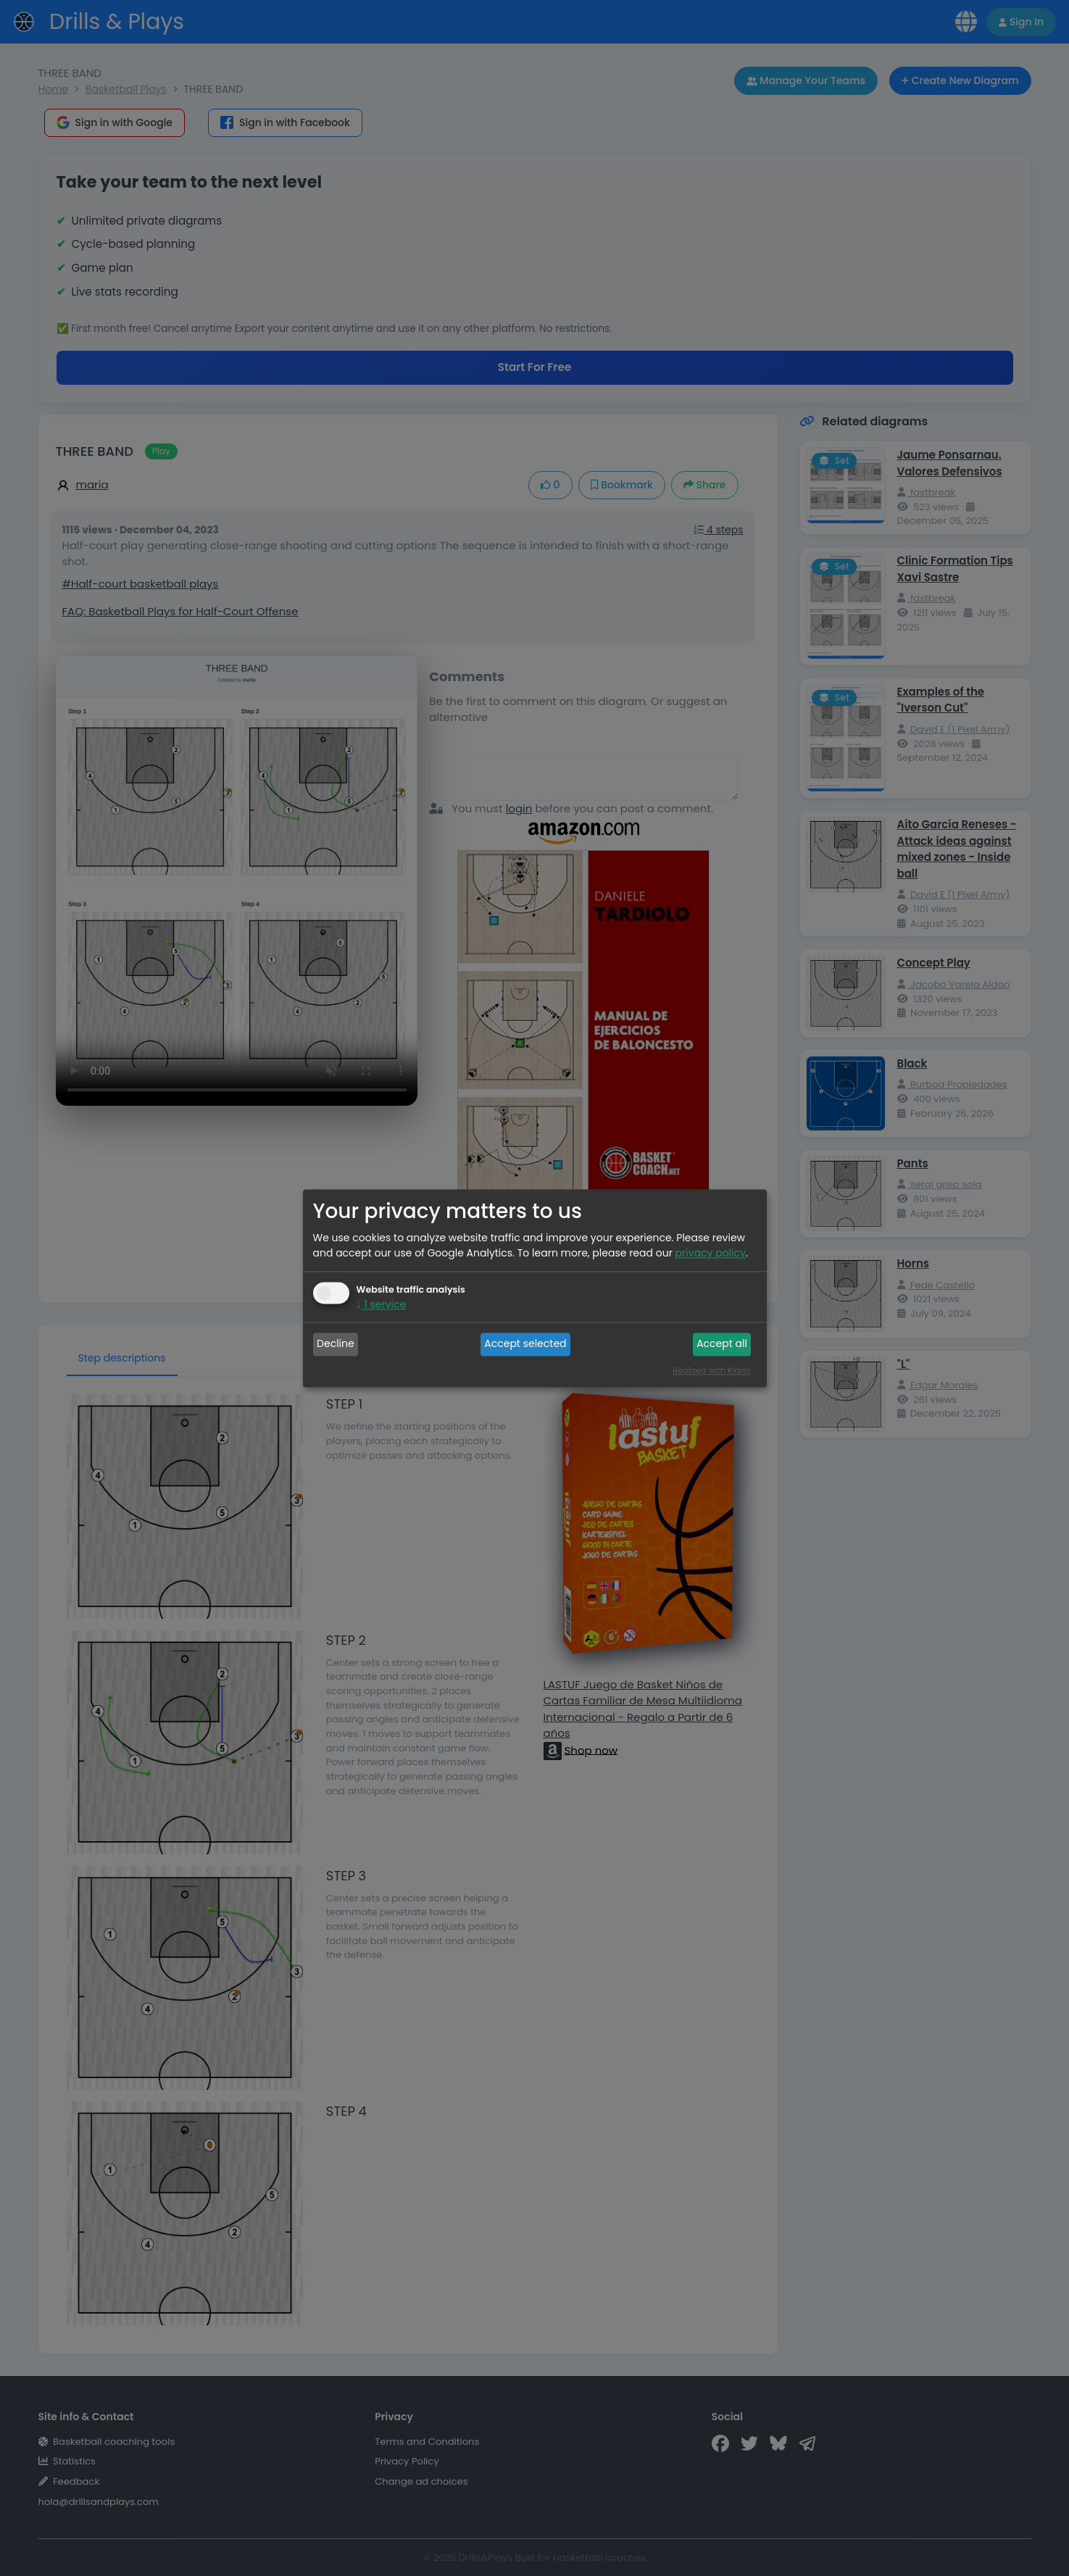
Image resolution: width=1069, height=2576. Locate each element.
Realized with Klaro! (711, 1370)
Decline (335, 1344)
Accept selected (525, 1344)
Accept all (721, 1344)
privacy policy (710, 1253)
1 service (382, 1304)
